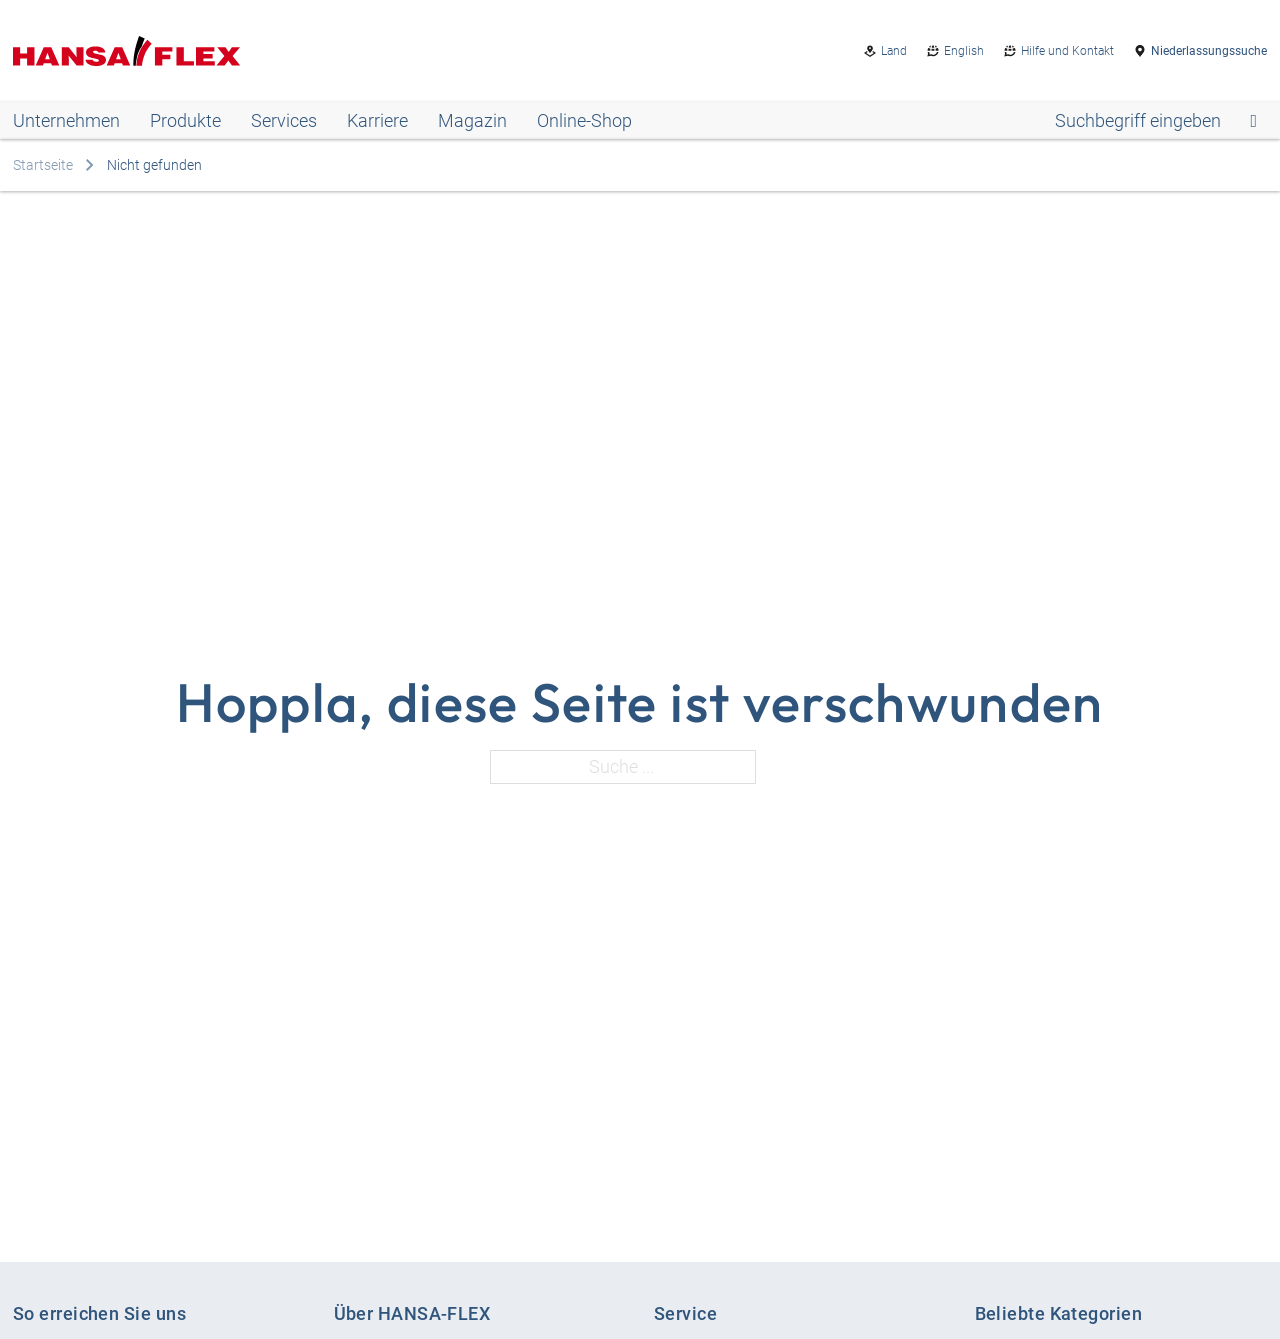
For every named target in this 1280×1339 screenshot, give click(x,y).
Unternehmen (66, 120)
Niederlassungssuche (1209, 51)
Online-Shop (584, 120)
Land (894, 51)
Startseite (43, 165)
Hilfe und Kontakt (1067, 51)
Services (284, 120)
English (964, 51)
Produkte (185, 120)
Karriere (377, 120)
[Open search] (1156, 121)
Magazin (472, 120)
